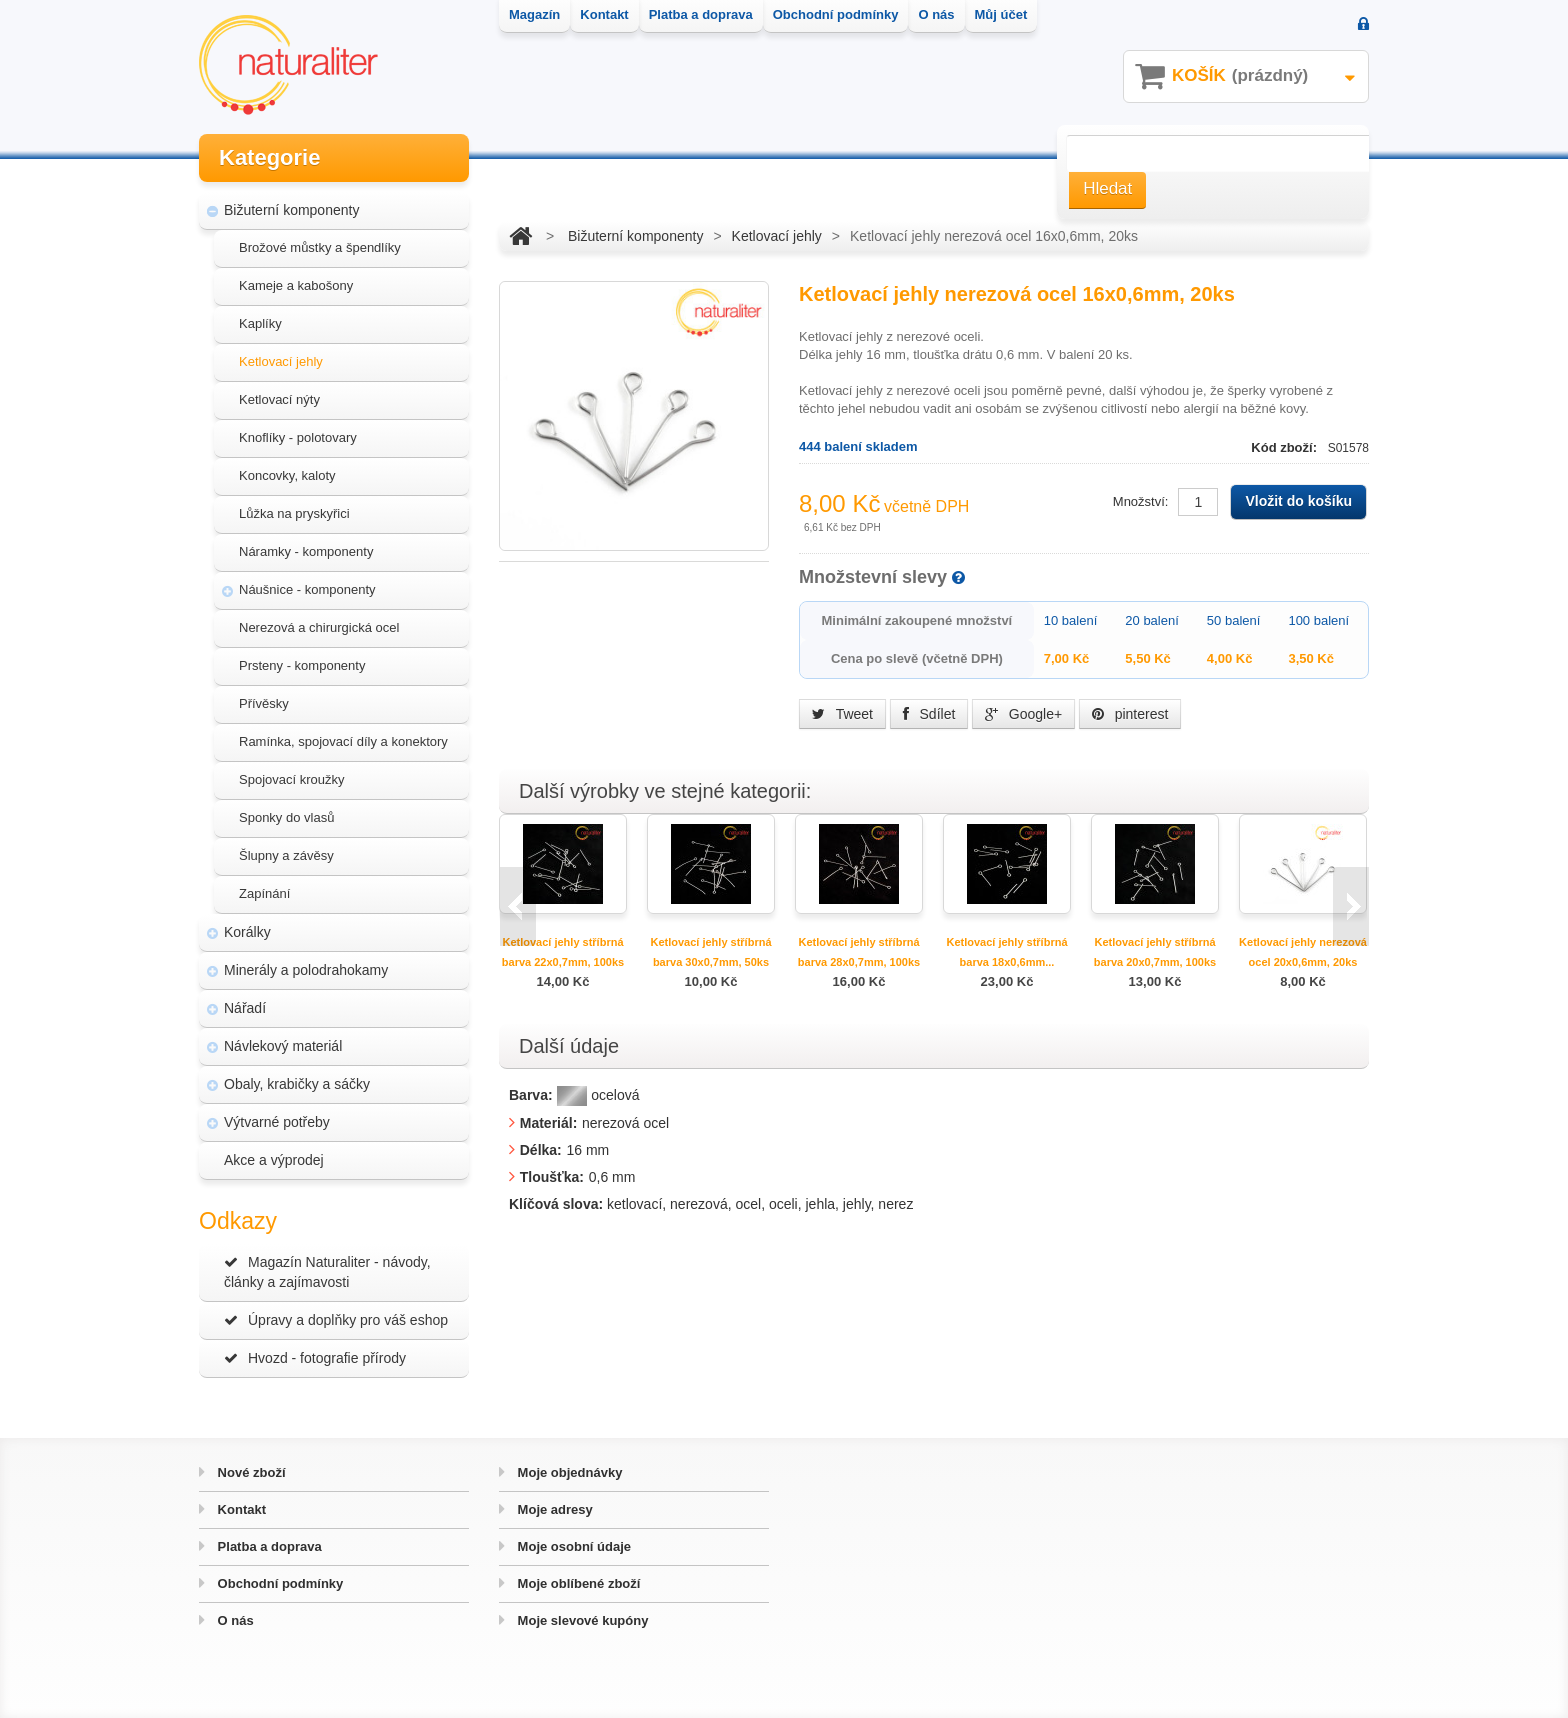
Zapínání (264, 893)
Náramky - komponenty (306, 551)
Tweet (842, 714)
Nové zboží (250, 1472)
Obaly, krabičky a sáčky (297, 1084)
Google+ (1023, 714)
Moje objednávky (568, 1472)
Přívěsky (264, 703)
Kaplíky (260, 323)
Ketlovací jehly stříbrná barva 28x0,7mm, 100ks (859, 952)
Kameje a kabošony (296, 285)
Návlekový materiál (283, 1046)
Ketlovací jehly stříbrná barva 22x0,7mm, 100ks (563, 952)
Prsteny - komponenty (302, 665)
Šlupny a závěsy (286, 855)
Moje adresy (553, 1509)
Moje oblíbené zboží (577, 1583)
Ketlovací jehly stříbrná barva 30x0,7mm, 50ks (710, 952)
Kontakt (240, 1509)
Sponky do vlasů (286, 817)
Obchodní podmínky (278, 1583)
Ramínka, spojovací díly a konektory (343, 741)
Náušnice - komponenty (307, 589)
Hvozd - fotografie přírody (315, 1358)
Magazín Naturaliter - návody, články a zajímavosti (327, 1272)
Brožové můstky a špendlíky (320, 247)
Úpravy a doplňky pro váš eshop (336, 1320)
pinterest (1130, 714)
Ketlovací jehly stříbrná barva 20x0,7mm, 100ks (1155, 952)
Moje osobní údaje (572, 1546)
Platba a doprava (268, 1546)
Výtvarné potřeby (277, 1122)
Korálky (247, 932)
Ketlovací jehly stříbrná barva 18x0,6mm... (1006, 952)
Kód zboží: (1285, 447)
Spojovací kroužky (292, 779)
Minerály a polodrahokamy (306, 970)
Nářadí (245, 1008)
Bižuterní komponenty (291, 210)
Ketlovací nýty (279, 399)
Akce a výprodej (274, 1160)
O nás (234, 1620)
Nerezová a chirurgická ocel (319, 627)
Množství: (1141, 501)
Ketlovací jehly (281, 361)
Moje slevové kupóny (581, 1620)
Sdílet (929, 714)
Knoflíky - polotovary (298, 437)
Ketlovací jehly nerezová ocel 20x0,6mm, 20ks (1303, 952)
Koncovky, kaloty (287, 475)
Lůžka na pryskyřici (294, 513)
